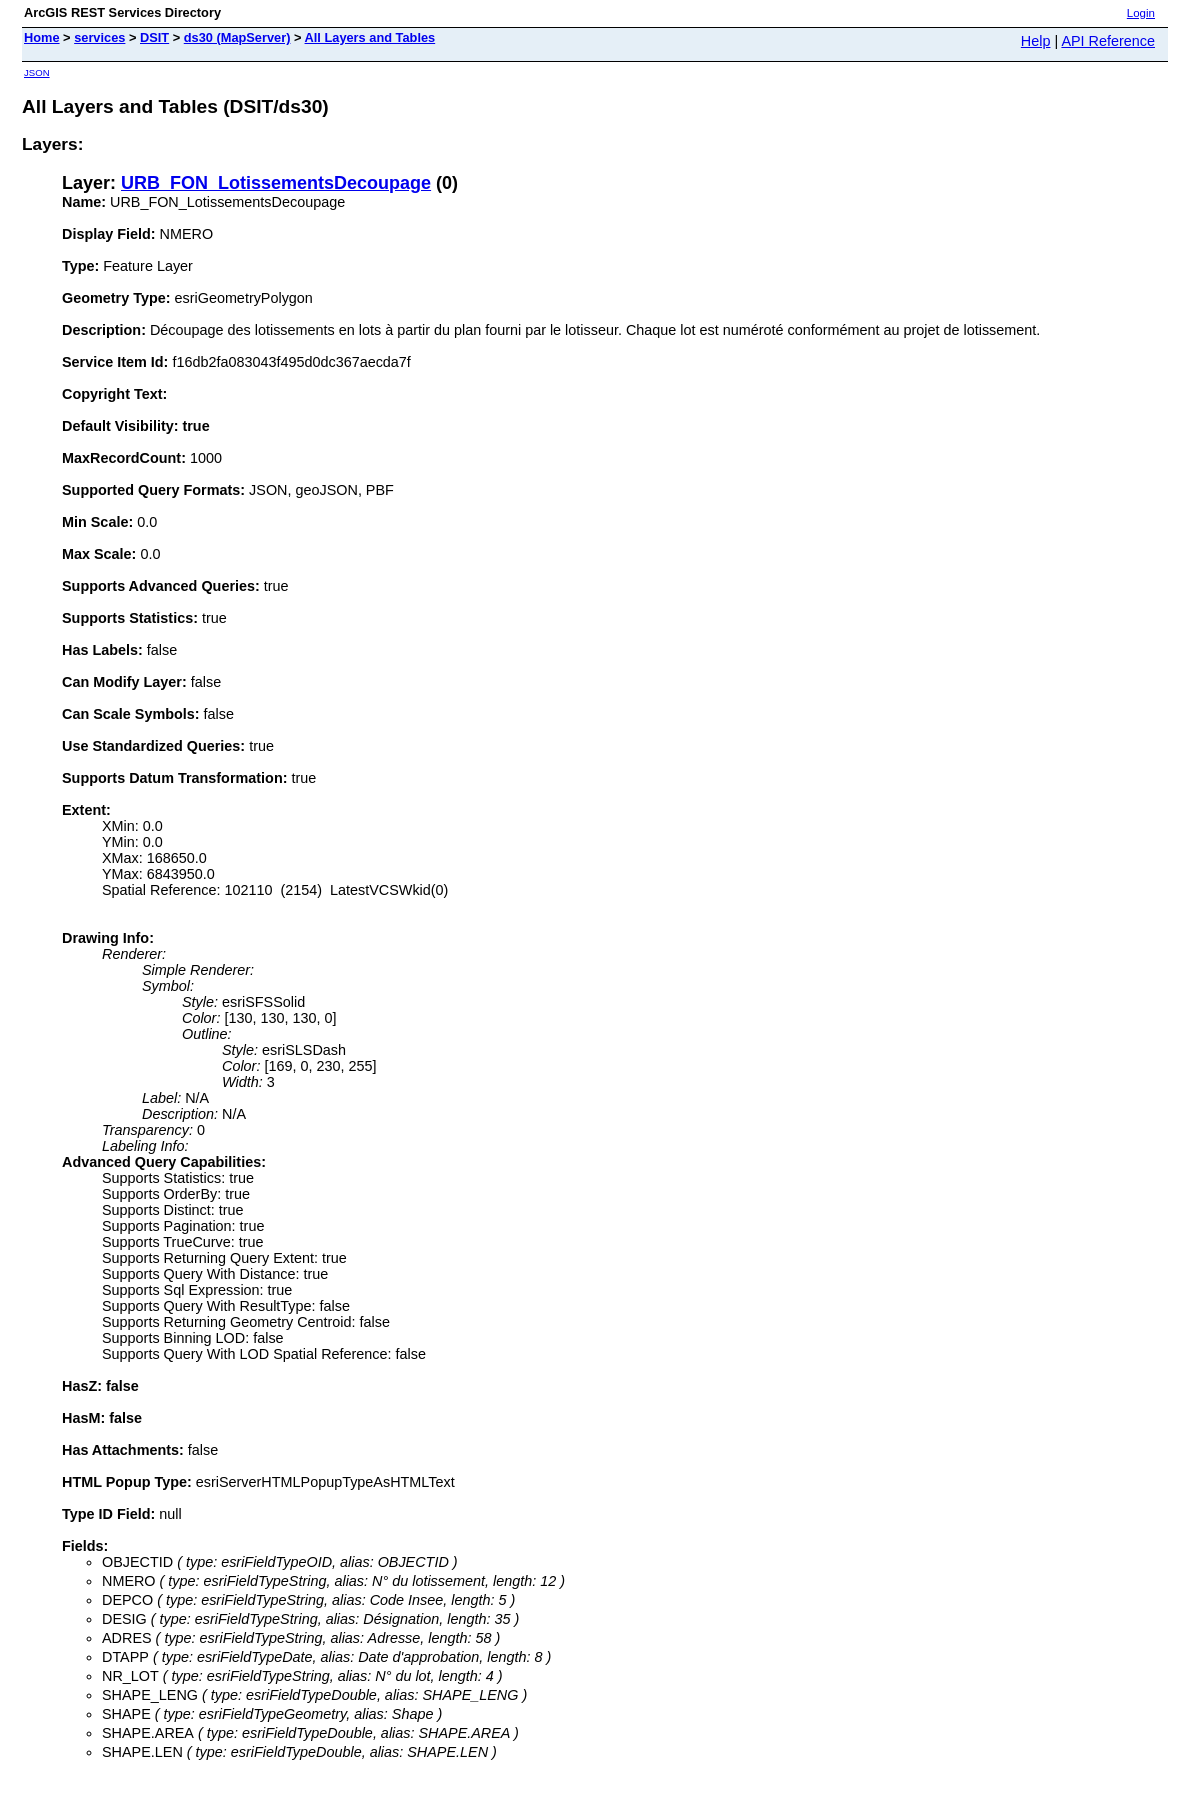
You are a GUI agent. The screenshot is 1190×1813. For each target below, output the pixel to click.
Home (42, 37)
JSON (37, 72)
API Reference (1108, 41)
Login (1141, 13)
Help (1036, 41)
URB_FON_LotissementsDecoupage (276, 183)
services (99, 37)
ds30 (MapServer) (237, 37)
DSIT (154, 37)
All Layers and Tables (370, 37)
